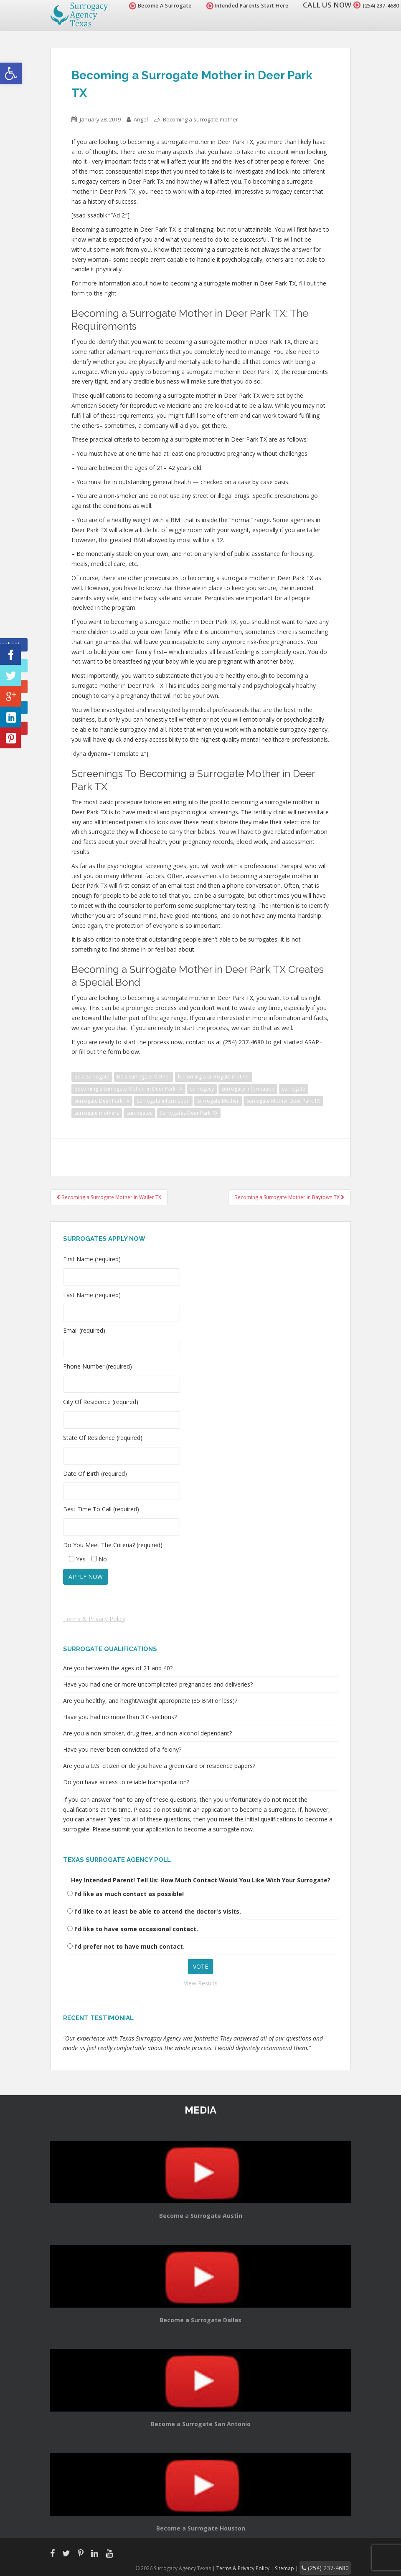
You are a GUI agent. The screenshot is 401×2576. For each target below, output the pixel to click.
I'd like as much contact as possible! (129, 1894)
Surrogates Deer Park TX (189, 1112)
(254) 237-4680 (373, 5)
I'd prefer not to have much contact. (129, 1946)
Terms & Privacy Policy (94, 1619)
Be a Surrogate (91, 1076)
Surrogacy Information (247, 1088)
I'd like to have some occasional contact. (136, 1929)
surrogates (139, 1112)
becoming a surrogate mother (213, 1076)
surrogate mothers (96, 1112)
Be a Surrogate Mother (143, 1076)
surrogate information (163, 1100)
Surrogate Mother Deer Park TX (283, 1100)
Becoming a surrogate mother (200, 119)
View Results (201, 1983)
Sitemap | (298, 2567)
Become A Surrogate (145, 5)
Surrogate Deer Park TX (101, 1100)
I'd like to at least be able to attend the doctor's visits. (157, 1911)
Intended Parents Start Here (233, 5)
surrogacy (202, 1088)
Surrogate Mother (218, 1100)
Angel (141, 119)
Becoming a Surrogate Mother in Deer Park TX (128, 1088)
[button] (11, 73)
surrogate (293, 1088)
